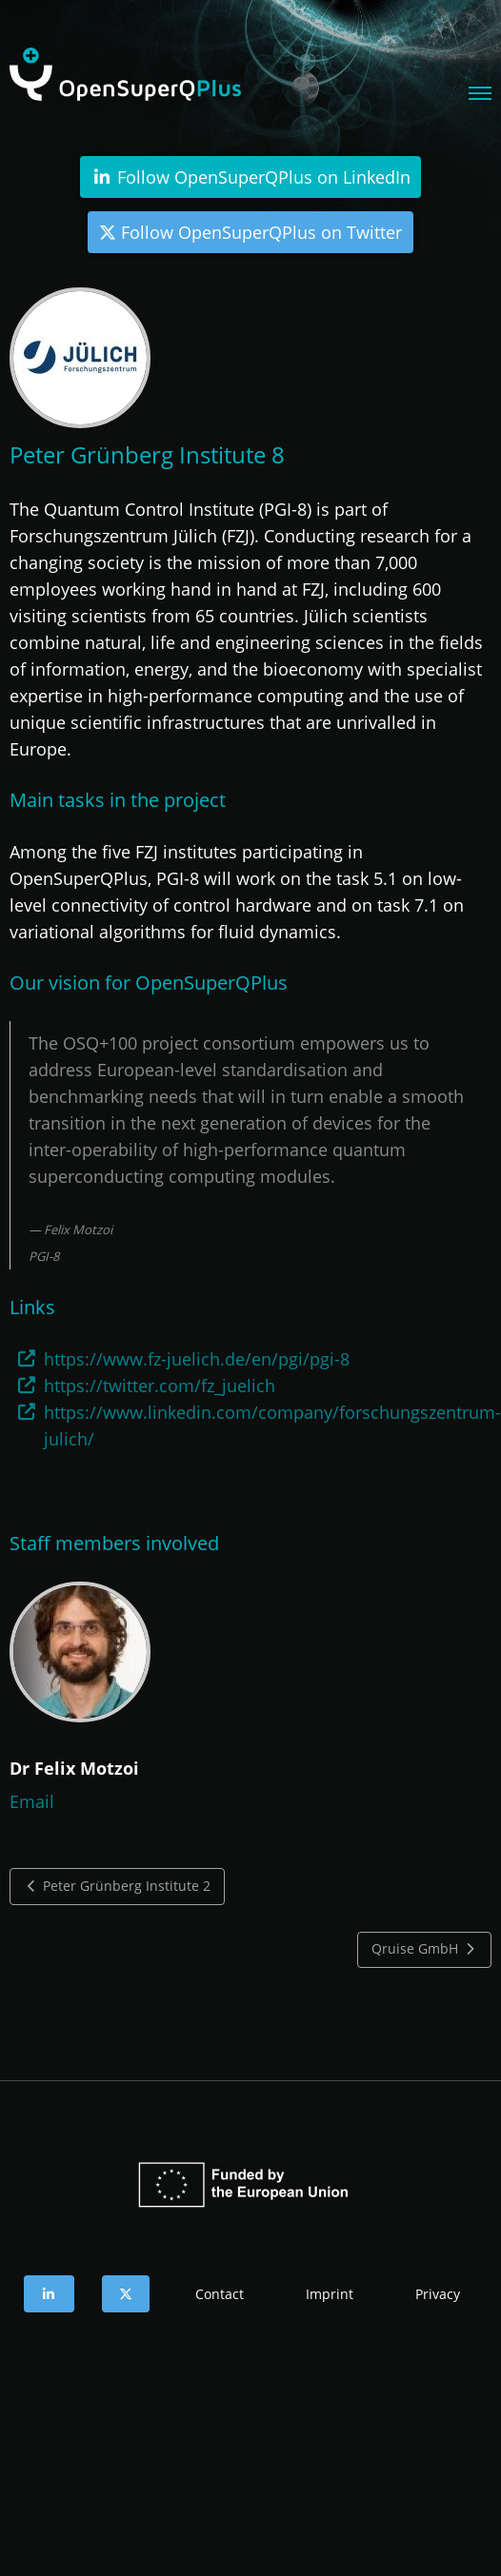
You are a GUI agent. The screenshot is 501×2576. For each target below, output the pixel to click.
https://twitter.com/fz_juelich (159, 1385)
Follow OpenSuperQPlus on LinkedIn (250, 177)
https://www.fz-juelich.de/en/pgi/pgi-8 (197, 1358)
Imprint (329, 2294)
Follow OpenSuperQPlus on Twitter (250, 232)
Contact (219, 2294)
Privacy (437, 2294)
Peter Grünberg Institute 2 (117, 1886)
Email (32, 1801)
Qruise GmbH (424, 1948)
